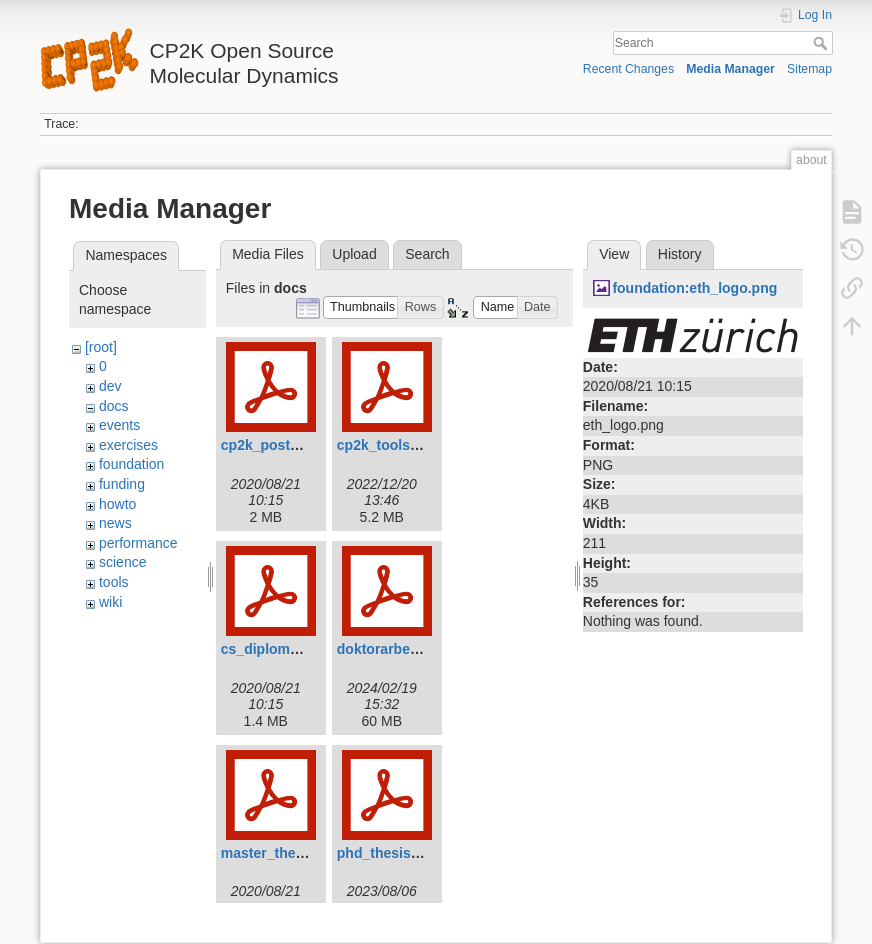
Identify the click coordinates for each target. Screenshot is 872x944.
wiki (110, 602)
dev (110, 386)
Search (822, 43)
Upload (354, 254)
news (115, 523)
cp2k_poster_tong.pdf (294, 445)
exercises (128, 445)
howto (117, 504)
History (680, 254)
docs (114, 406)
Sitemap (809, 69)
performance (138, 543)
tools (114, 582)
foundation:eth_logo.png (694, 288)
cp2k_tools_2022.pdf (406, 445)
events (119, 425)
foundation (131, 464)
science (122, 562)
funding (122, 484)
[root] (101, 347)
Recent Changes (628, 69)
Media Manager (730, 69)
